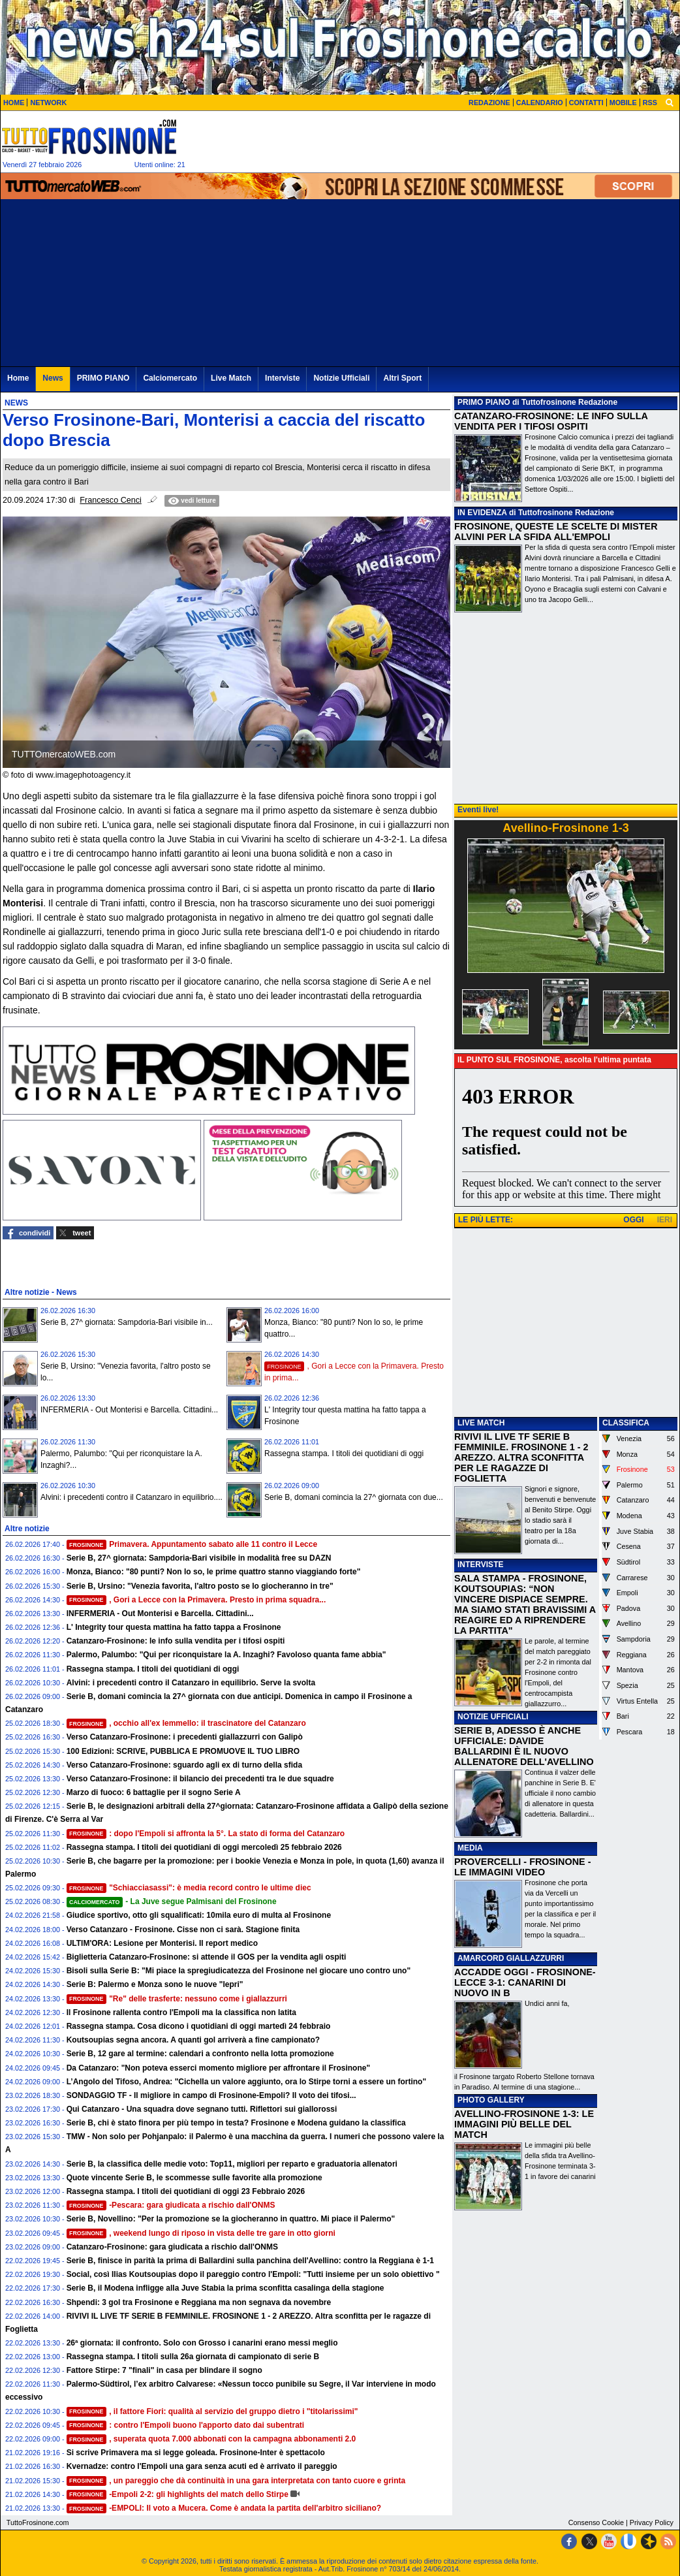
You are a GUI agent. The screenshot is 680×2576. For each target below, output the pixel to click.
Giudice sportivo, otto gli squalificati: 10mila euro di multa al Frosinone (199, 1915)
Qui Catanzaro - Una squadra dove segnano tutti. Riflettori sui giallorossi (202, 2109)
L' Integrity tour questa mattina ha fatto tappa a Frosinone (174, 1627)
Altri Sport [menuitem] (402, 378)
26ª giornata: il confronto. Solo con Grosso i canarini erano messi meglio (202, 2342)
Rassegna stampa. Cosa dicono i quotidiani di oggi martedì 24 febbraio (199, 2026)
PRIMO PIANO (483, 402)
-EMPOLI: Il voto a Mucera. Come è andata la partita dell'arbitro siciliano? (224, 2508)
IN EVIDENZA (482, 512)
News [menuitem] (52, 378)
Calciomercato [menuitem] (170, 378)
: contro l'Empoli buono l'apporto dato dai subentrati (186, 2425)
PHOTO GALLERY (491, 2100)
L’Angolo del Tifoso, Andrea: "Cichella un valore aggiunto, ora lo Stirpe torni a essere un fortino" (246, 2081)
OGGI (633, 1219)
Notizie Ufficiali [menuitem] (341, 378)
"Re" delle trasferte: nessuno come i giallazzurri (177, 1998)
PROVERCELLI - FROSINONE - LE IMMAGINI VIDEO (522, 1866)
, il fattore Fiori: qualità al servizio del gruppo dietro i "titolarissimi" (212, 2411)
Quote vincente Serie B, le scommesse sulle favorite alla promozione (194, 2177)
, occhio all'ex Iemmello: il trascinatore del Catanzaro (186, 1723)
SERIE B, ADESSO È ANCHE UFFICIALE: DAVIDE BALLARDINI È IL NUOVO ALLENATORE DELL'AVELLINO (524, 1746)
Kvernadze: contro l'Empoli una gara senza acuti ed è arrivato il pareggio (202, 2466)
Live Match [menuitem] (231, 378)
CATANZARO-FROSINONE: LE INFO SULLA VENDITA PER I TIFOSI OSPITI (550, 421)
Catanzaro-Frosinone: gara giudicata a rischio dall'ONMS (172, 2246)
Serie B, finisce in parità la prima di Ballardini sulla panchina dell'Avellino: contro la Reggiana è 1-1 (250, 2260)
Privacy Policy (651, 2522)
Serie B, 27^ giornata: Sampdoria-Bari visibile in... (126, 1322)
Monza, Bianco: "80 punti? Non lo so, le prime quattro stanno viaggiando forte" (214, 1571)
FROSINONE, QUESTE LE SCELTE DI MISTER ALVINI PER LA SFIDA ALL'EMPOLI (556, 531)
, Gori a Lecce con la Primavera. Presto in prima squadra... (196, 1599)
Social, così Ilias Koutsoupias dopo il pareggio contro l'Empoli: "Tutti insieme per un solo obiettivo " (253, 2274)
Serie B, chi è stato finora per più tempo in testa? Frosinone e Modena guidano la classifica (236, 2122)
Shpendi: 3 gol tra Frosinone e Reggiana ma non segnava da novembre (199, 2302)
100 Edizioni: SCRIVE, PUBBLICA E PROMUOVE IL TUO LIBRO (183, 1751)
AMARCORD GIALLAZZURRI (510, 1958)
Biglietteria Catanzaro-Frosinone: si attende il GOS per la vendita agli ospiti (207, 1957)
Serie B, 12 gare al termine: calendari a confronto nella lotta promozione (200, 2053)
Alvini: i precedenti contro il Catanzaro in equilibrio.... (131, 1497)
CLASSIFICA (625, 1422)
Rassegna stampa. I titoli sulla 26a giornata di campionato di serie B (193, 2356)
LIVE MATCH (480, 1422)
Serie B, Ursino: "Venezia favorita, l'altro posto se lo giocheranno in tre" (200, 1586)
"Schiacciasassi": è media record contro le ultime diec (189, 1887)
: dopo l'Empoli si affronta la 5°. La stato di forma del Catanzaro (206, 1833)
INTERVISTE (480, 1564)
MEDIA (470, 1847)
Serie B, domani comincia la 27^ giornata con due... (353, 1497)
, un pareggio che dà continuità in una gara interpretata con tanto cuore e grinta (236, 2480)
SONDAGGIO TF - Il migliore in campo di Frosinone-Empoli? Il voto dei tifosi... (211, 2095)
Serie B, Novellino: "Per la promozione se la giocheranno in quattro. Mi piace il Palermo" (231, 2218)
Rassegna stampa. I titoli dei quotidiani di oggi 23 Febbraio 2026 (186, 2191)
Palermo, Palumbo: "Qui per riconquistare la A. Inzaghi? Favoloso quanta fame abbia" (226, 1654)
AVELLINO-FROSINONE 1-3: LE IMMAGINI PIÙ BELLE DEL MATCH (524, 2124)
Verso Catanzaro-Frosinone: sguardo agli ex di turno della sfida (184, 1765)
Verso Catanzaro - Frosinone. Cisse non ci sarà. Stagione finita (183, 1929)
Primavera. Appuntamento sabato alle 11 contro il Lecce (192, 1544)
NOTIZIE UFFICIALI (493, 1716)
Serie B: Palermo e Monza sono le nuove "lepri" (155, 1984)
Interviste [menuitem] (282, 378)
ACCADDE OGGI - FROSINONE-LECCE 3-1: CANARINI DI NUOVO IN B (525, 1982)
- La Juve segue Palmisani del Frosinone (172, 1901)
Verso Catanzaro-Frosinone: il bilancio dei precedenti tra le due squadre (200, 1778)
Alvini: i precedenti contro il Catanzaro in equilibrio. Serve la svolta (191, 1682)
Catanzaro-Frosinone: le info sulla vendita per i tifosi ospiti (176, 1641)
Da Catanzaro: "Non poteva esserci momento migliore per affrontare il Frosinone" (218, 2068)
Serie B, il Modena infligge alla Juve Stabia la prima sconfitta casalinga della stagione (225, 2288)
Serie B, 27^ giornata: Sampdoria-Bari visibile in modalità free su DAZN (199, 1558)
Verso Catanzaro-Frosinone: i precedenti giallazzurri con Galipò (185, 1736)
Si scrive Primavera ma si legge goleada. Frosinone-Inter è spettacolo (196, 2452)
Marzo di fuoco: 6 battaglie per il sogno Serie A (154, 1792)
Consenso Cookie (596, 2522)
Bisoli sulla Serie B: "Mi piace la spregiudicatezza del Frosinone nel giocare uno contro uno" (238, 1970)
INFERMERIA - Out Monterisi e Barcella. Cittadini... (129, 1409)
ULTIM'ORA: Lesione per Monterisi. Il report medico (162, 1943)
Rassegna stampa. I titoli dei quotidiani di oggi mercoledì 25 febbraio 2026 (204, 1847)
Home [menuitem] (18, 378)
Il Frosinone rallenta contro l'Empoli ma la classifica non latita (181, 2012)
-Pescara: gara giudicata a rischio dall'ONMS (171, 2205)
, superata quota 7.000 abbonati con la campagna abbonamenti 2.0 (211, 2438)
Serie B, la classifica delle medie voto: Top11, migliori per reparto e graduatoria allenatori (232, 2164)
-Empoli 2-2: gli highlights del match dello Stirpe (177, 2494)
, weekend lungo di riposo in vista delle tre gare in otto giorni (201, 2233)
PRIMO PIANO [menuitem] (103, 378)
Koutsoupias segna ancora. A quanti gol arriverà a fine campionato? (193, 2039)
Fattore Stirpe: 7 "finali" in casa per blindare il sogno (164, 2370)
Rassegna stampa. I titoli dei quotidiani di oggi (344, 1453)
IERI (664, 1219)
